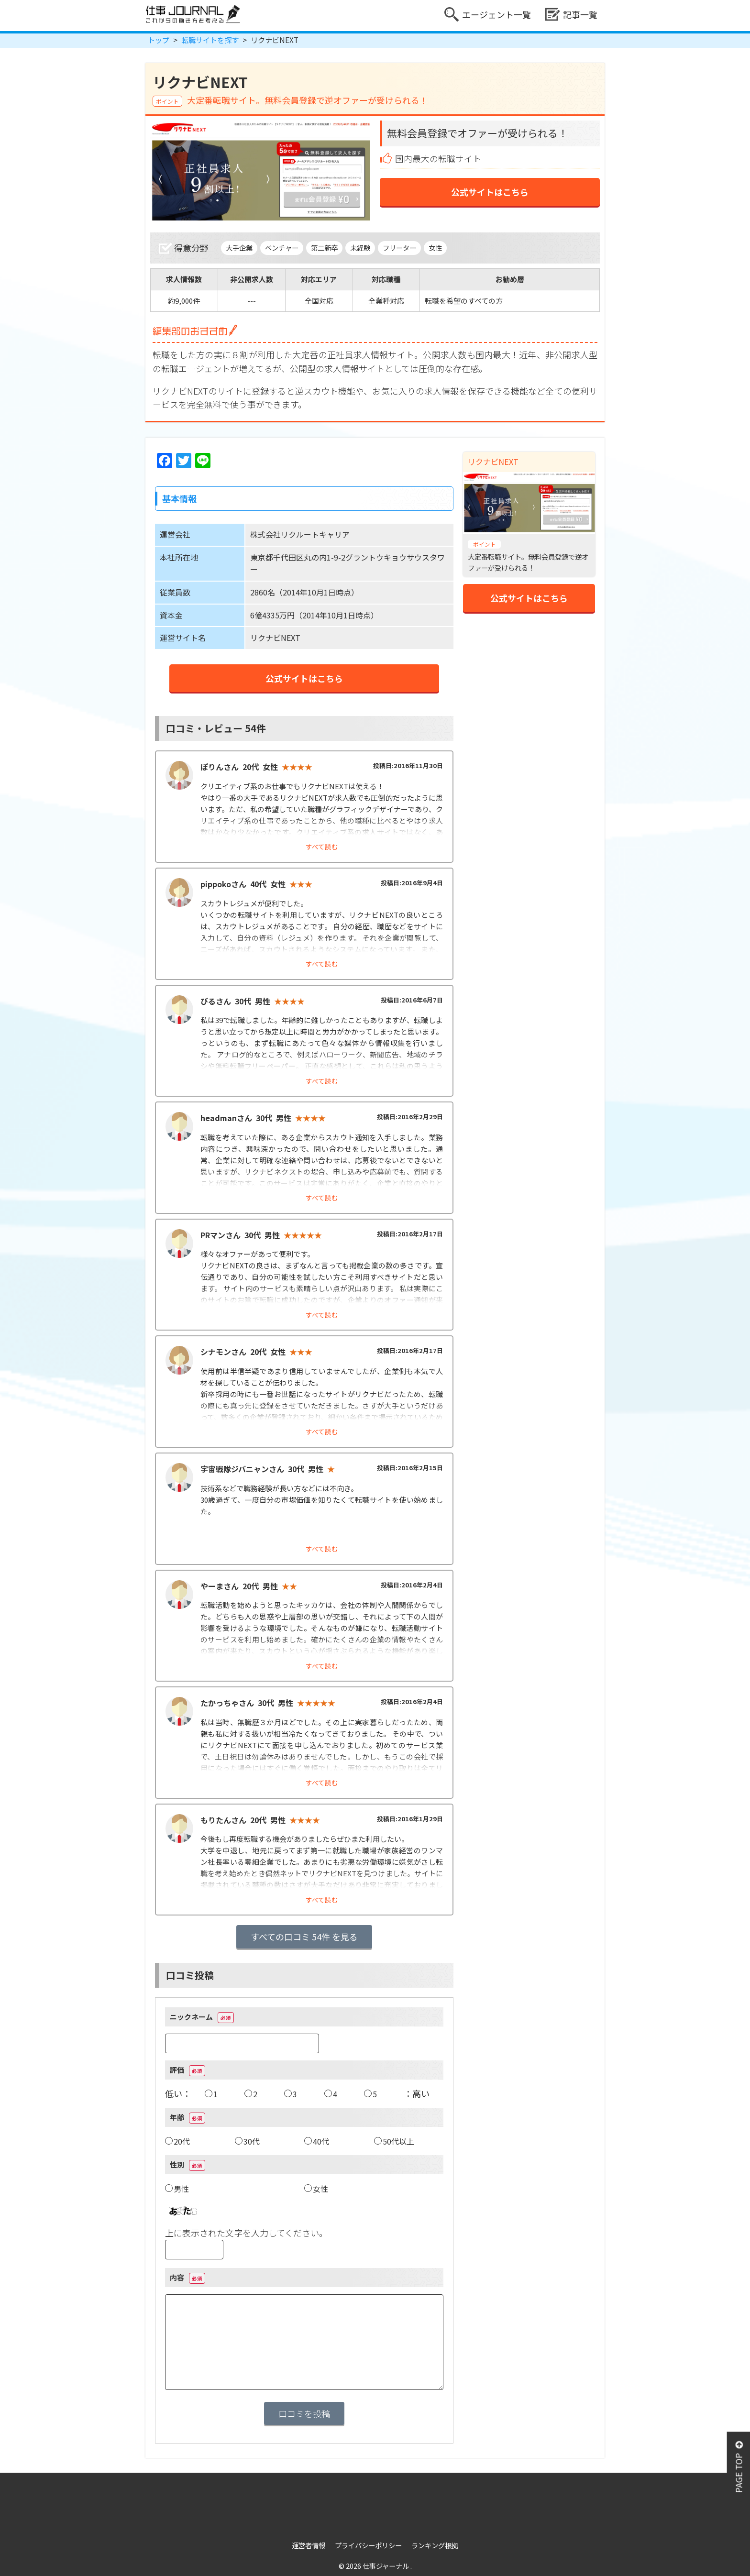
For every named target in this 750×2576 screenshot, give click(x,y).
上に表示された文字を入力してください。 (246, 2232)
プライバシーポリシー (368, 2545)
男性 (181, 2188)
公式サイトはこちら (490, 192)
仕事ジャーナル (386, 2566)
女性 (320, 2188)
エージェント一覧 (487, 14)
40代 (321, 2141)
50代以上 (398, 2141)
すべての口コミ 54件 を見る (304, 1936)
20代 (182, 2141)
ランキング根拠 (434, 2545)
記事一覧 (571, 14)
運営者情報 (308, 2545)
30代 (251, 2141)
